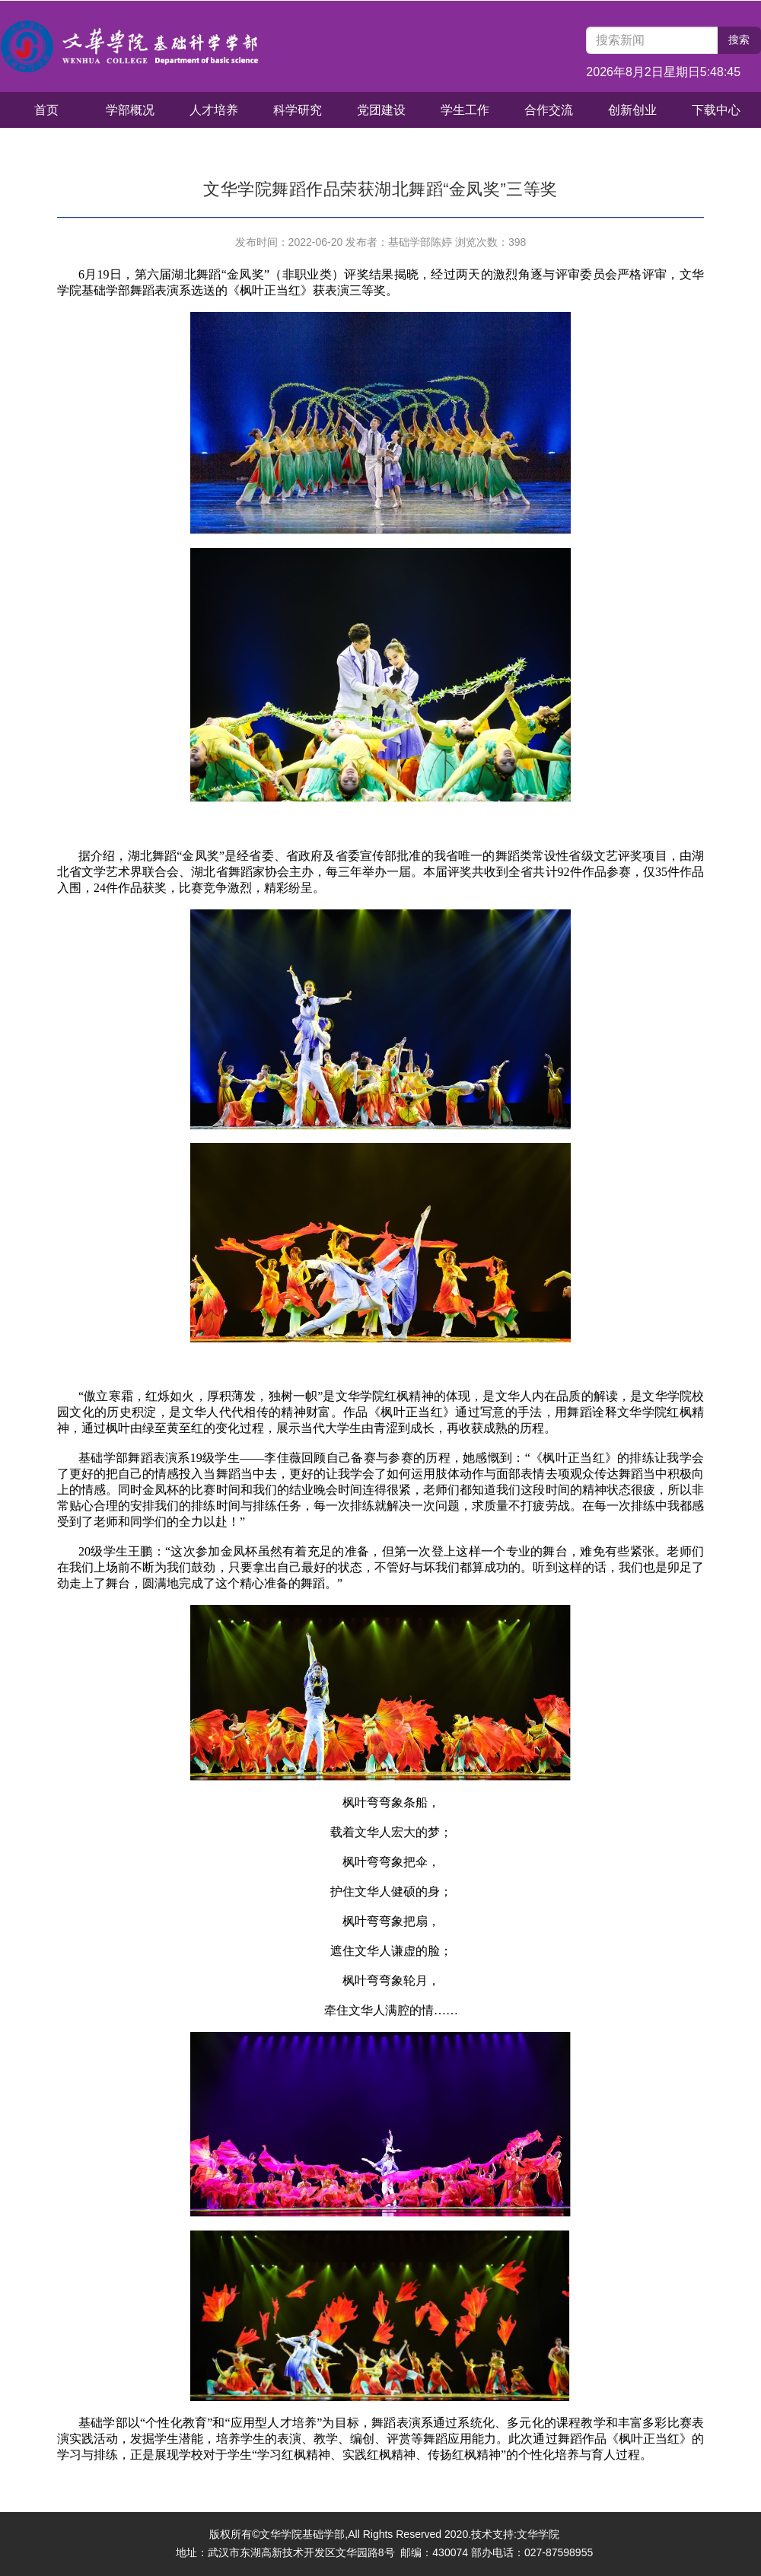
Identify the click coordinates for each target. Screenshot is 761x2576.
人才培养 (213, 109)
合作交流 (548, 109)
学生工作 (465, 109)
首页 (46, 109)
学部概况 (130, 109)
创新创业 (632, 109)
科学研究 (297, 109)
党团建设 (381, 109)
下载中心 (716, 109)
